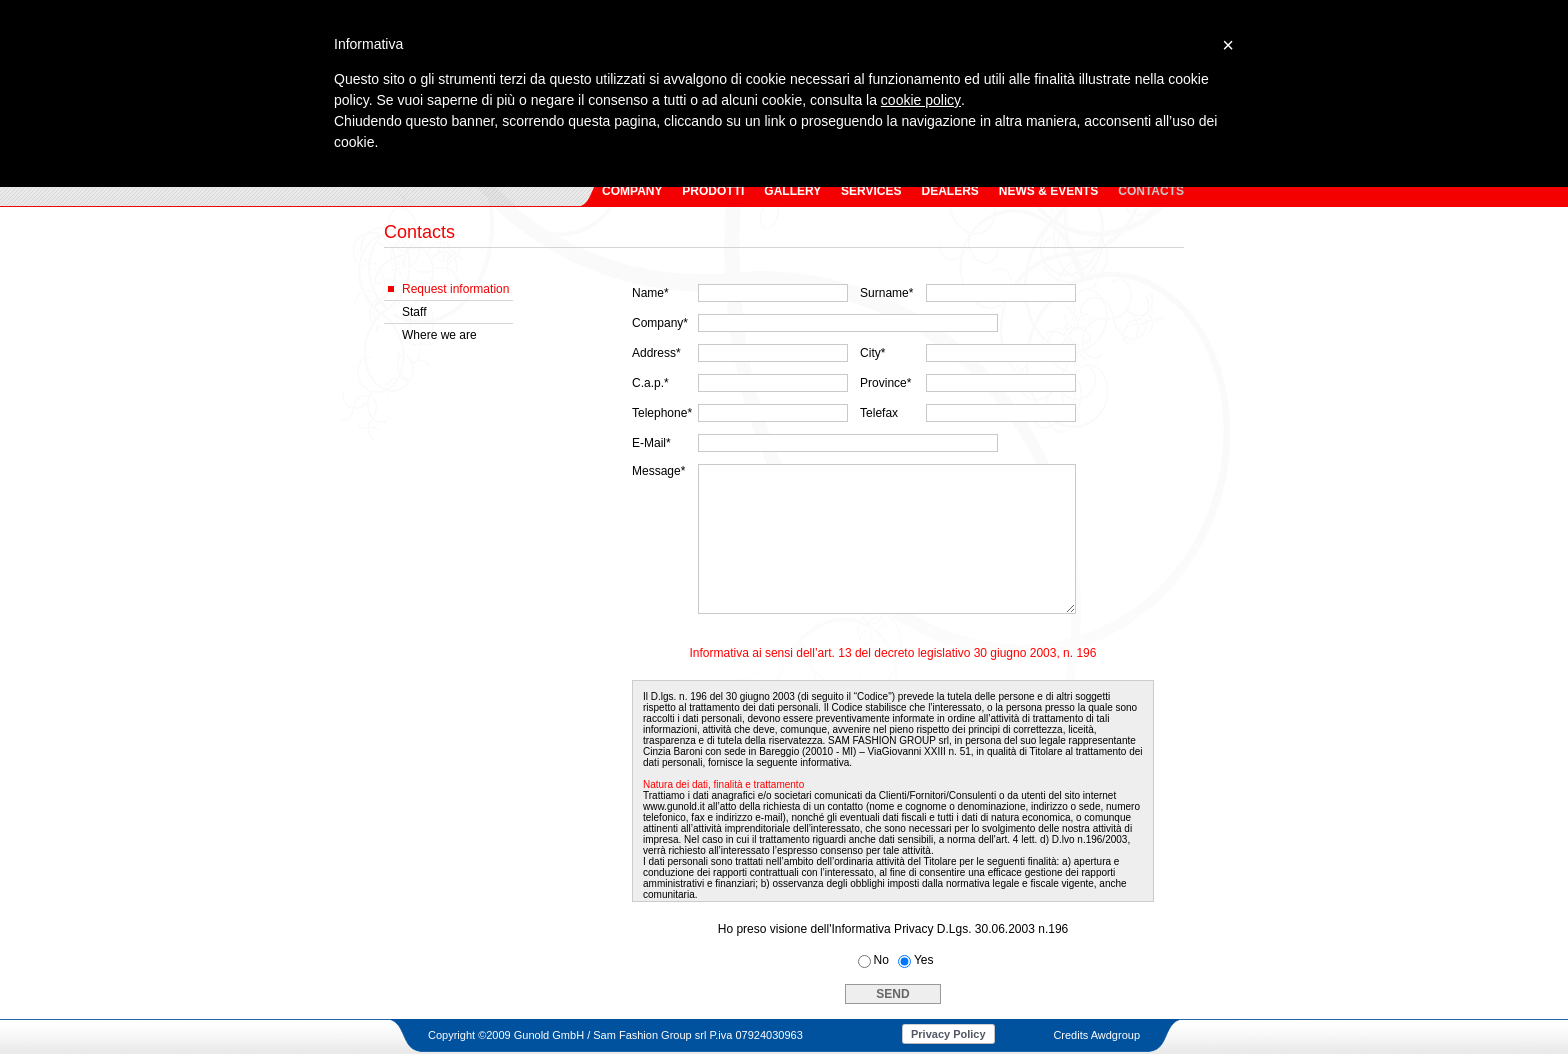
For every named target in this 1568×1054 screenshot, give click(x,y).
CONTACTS (1151, 191)
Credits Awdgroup (1096, 1035)
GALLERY (792, 191)
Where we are (439, 335)
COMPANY (632, 191)
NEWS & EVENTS (1048, 191)
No (881, 960)
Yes (924, 960)
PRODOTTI (713, 191)
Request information (455, 289)
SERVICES (871, 191)
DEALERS (949, 191)
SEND (892, 994)
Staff (414, 312)
